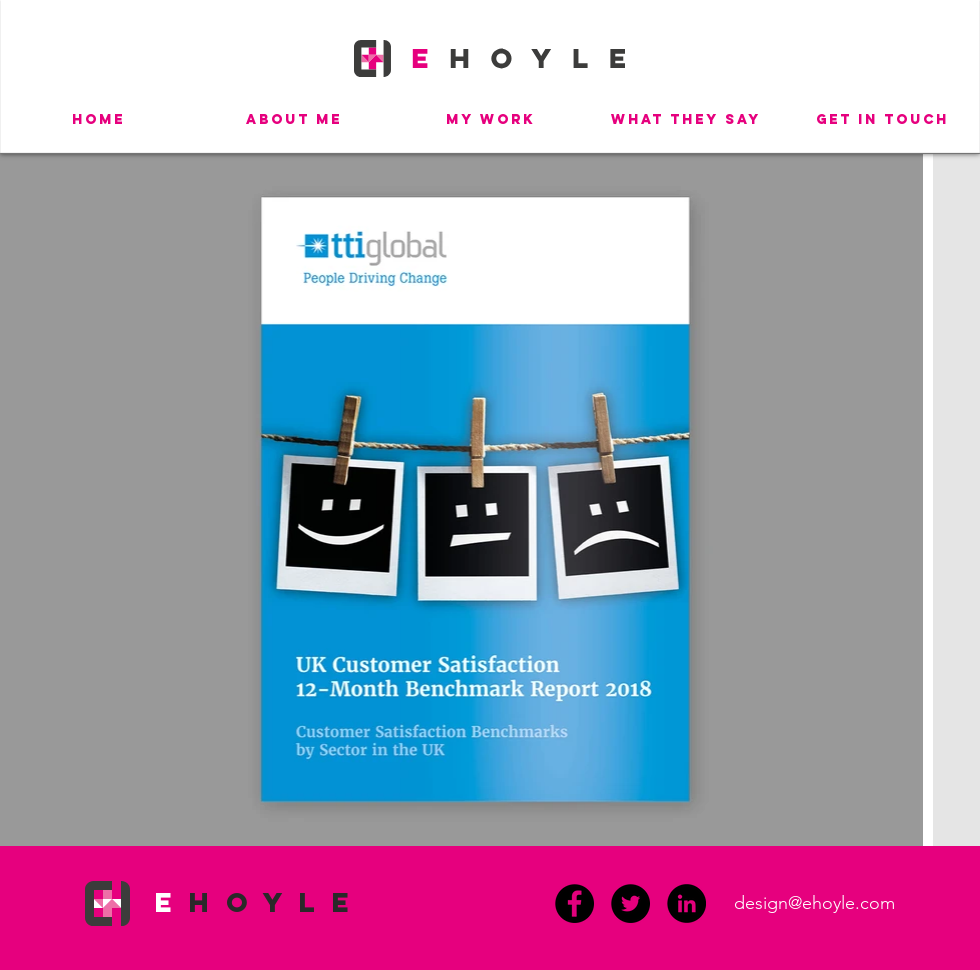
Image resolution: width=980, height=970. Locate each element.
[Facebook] (574, 903)
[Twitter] (630, 903)
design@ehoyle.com (814, 903)
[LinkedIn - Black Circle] (686, 903)
